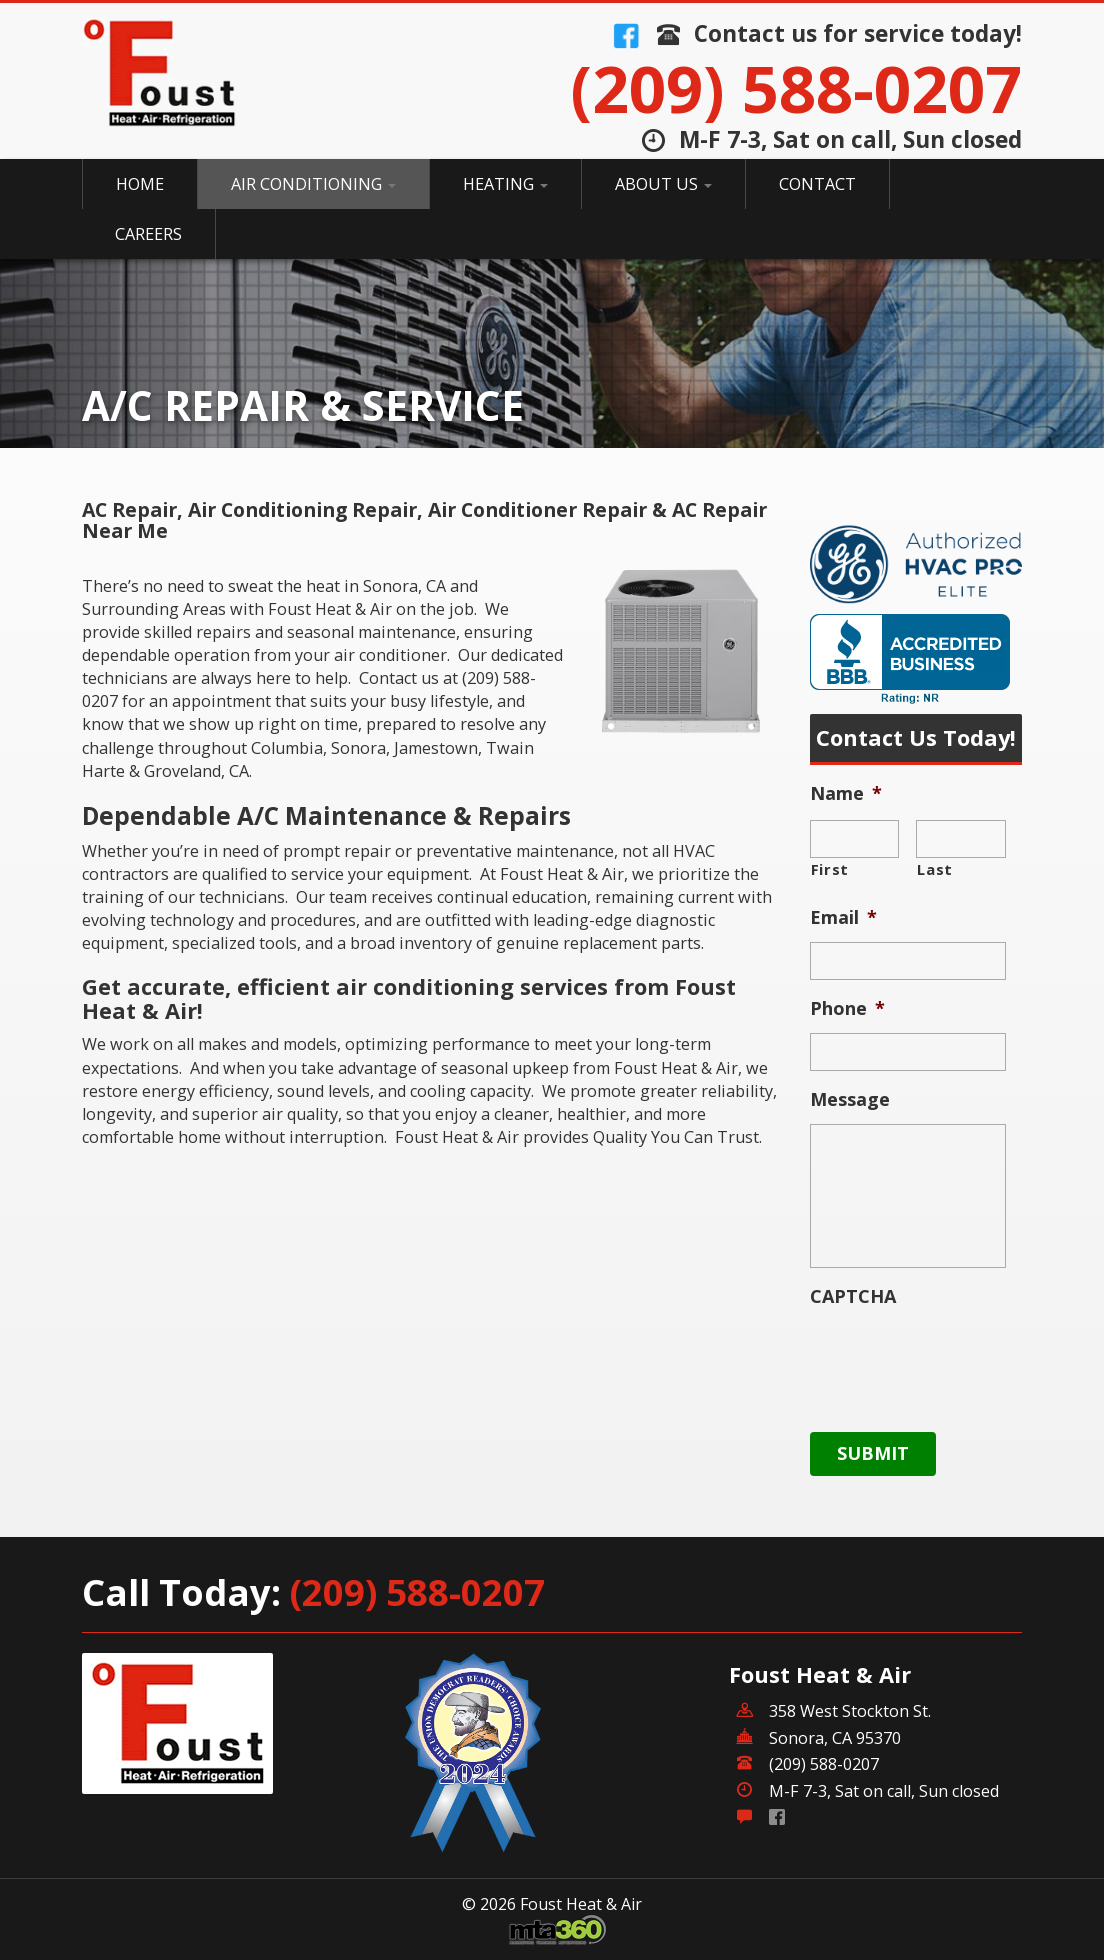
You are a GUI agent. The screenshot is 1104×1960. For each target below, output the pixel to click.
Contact (817, 184)
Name (846, 793)
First (830, 869)
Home (140, 184)
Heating (505, 184)
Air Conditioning (313, 184)
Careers (148, 234)
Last (935, 869)
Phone (847, 1008)
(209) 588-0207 (796, 88)
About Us (663, 184)
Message (850, 1099)
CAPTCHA (853, 1296)
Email (843, 917)
